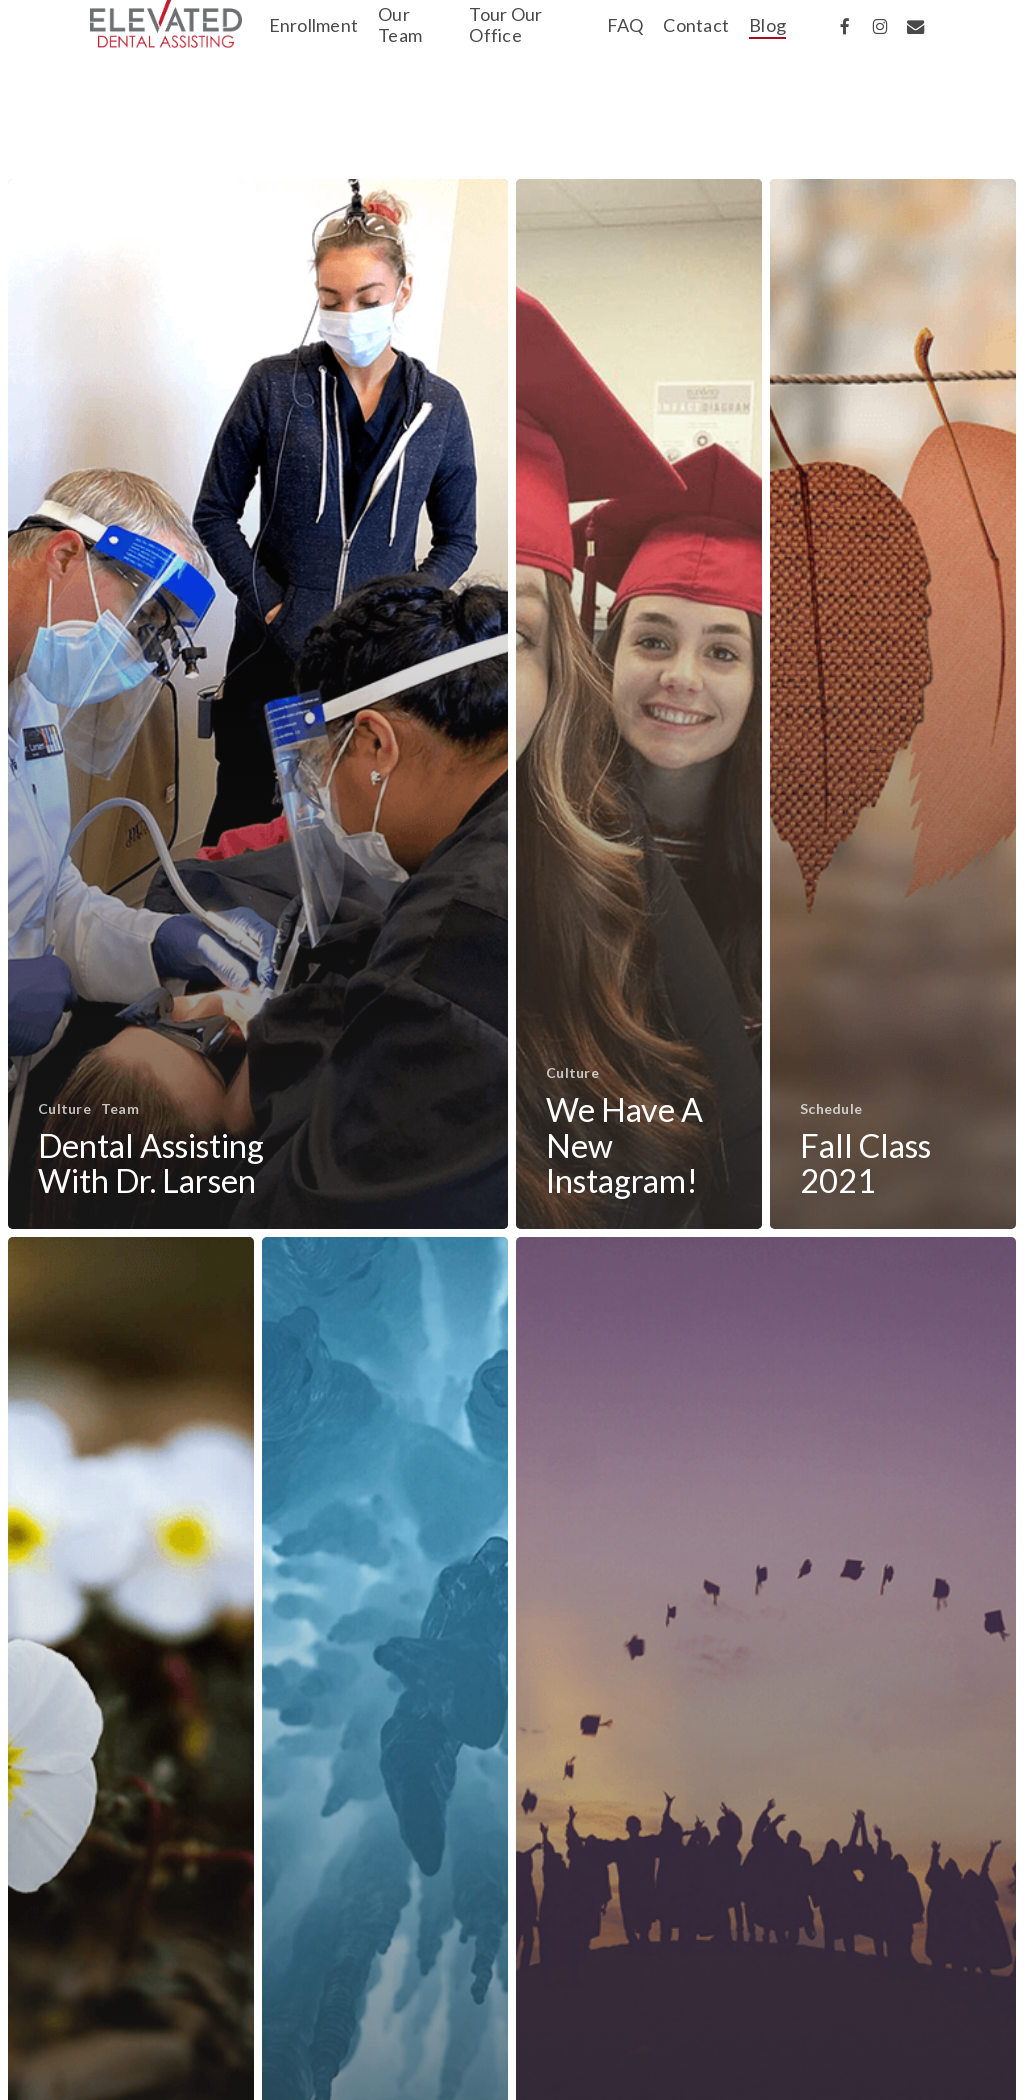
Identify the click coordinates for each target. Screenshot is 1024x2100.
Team (120, 1108)
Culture (64, 1108)
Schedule (831, 1108)
